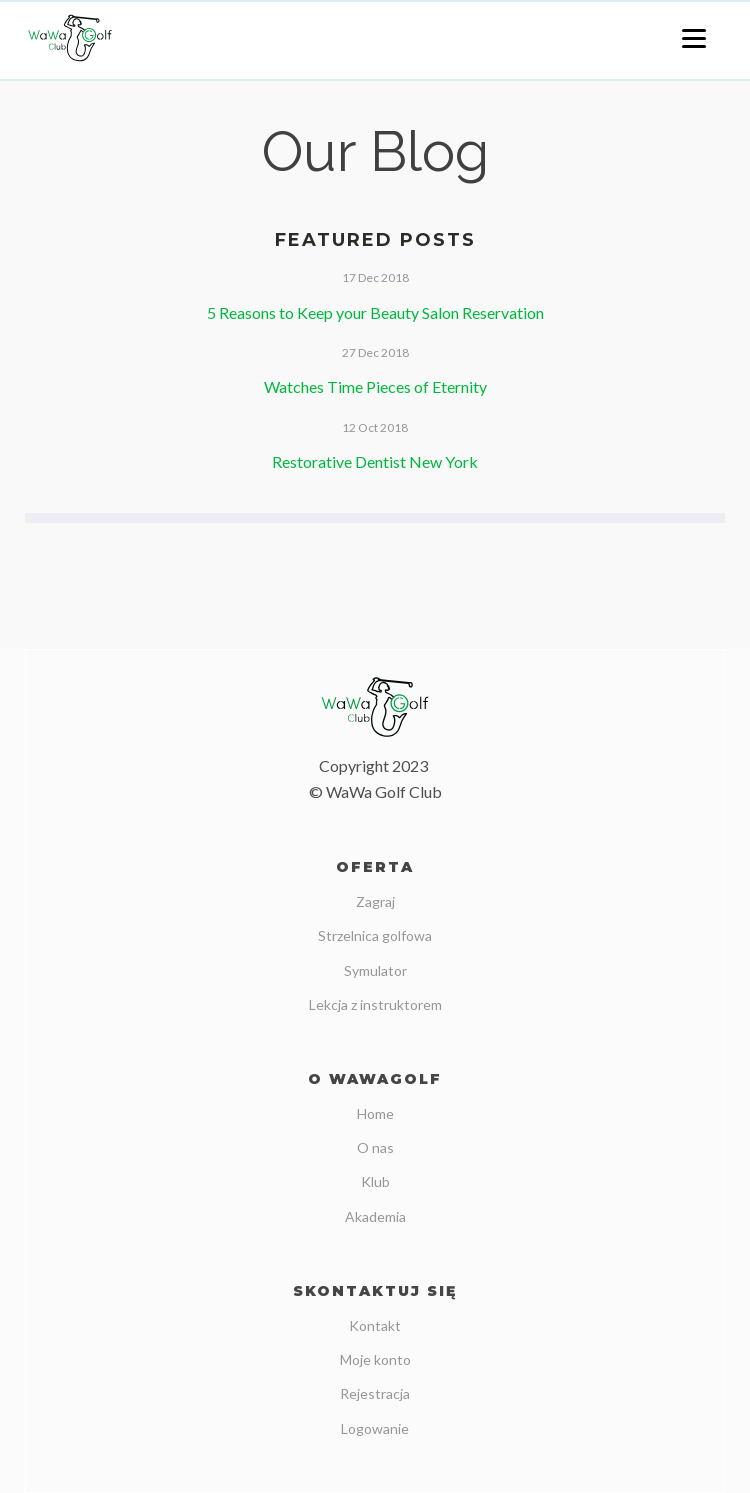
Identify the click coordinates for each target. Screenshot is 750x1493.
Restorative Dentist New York (375, 461)
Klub (375, 1181)
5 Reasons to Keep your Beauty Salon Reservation (375, 312)
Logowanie (375, 1428)
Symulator (375, 970)
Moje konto (375, 1359)
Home (375, 1113)
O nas (375, 1147)
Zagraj (375, 901)
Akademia (375, 1216)
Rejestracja (375, 1393)
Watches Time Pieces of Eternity (375, 386)
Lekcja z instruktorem (375, 1004)
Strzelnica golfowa (375, 935)
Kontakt (375, 1325)
